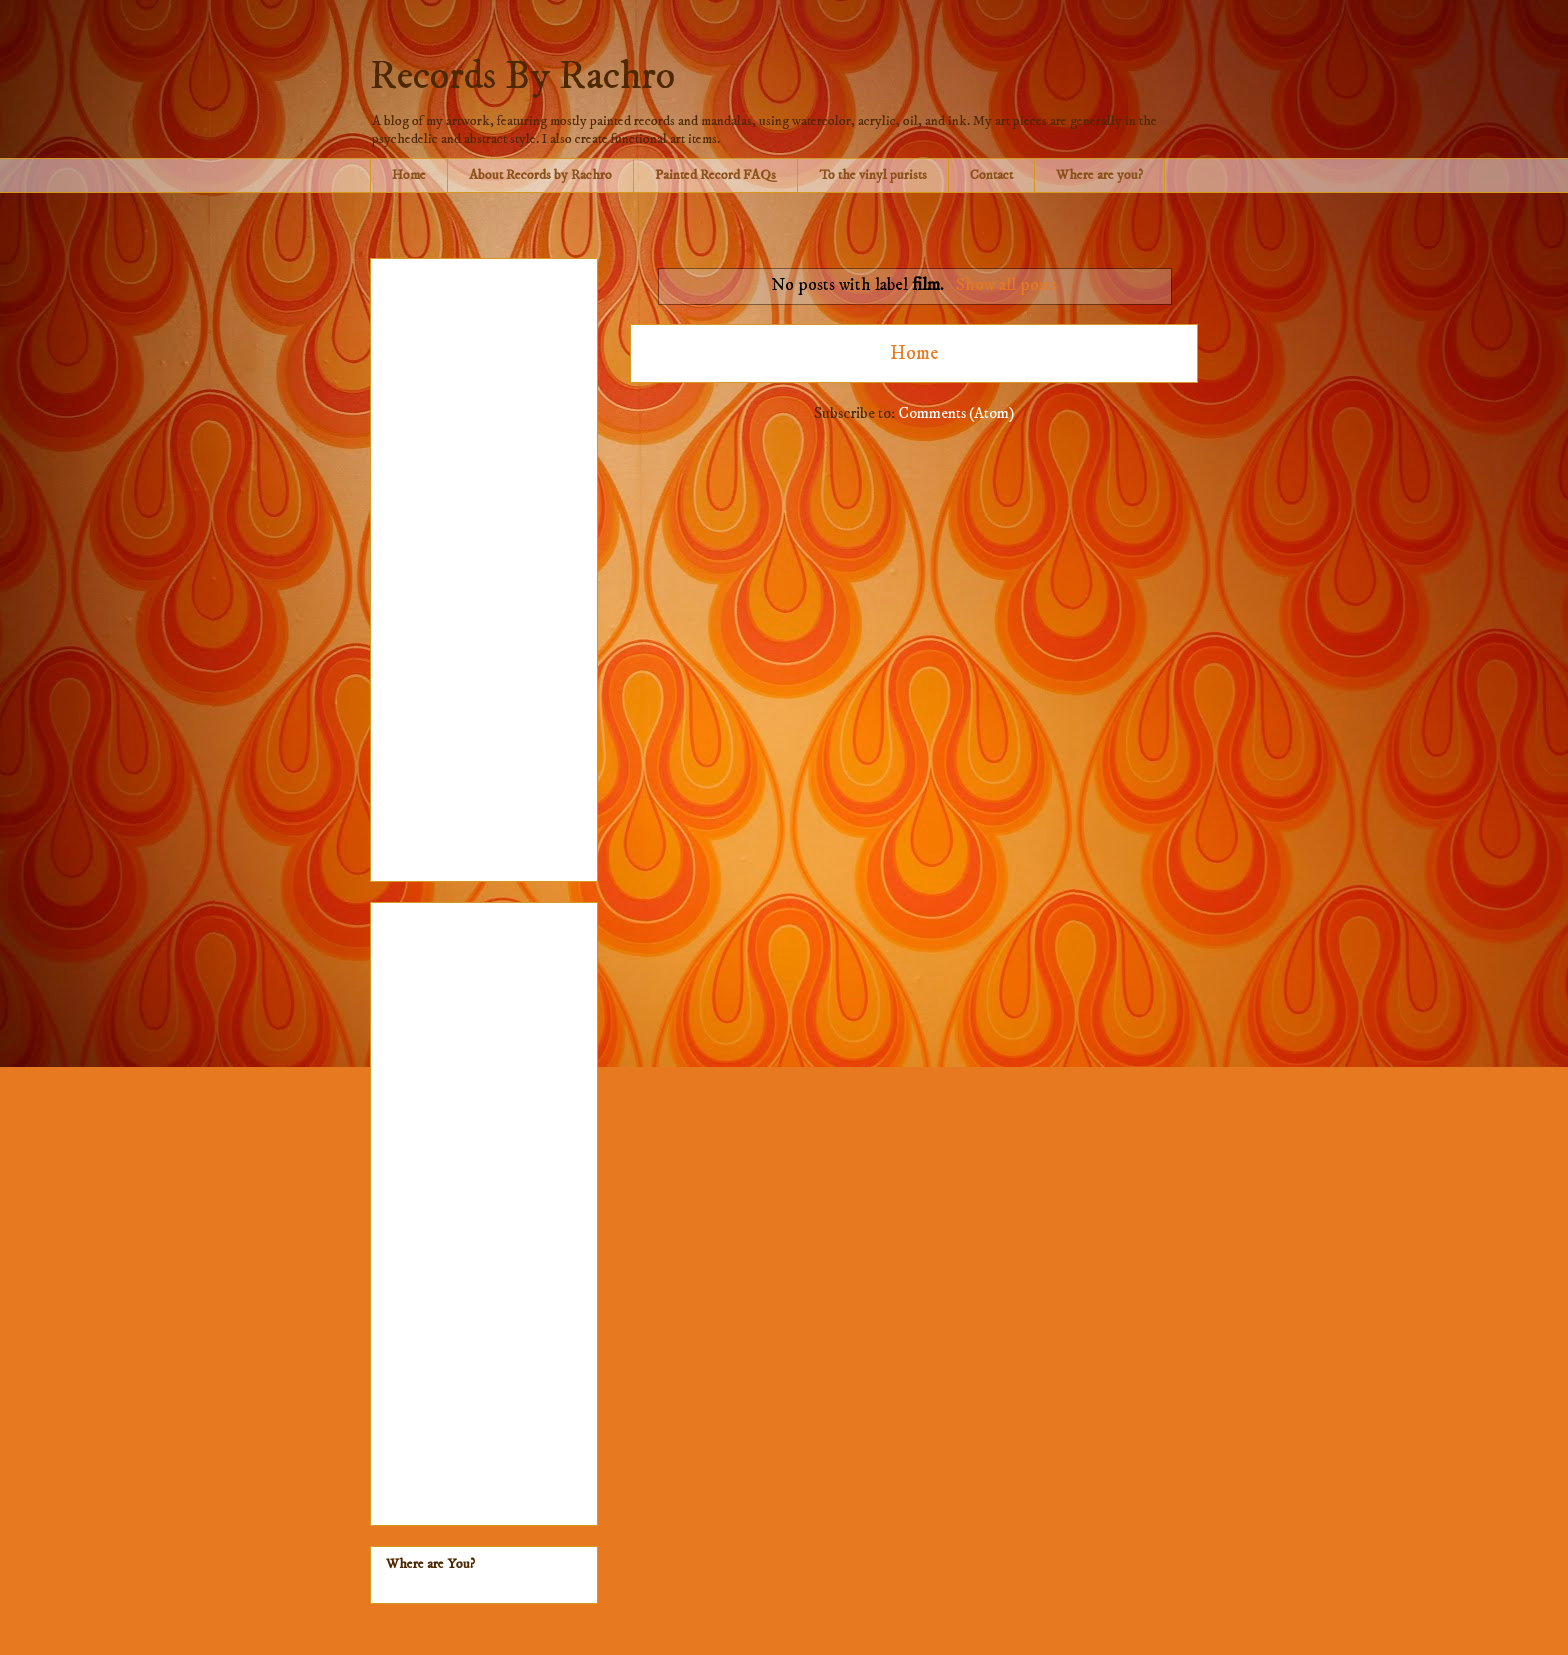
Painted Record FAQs (715, 175)
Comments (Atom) (956, 413)
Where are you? (1099, 175)
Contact (991, 175)
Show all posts (1006, 285)
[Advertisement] (484, 566)
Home (409, 175)
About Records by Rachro (540, 175)
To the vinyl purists (873, 175)
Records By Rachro (522, 77)
